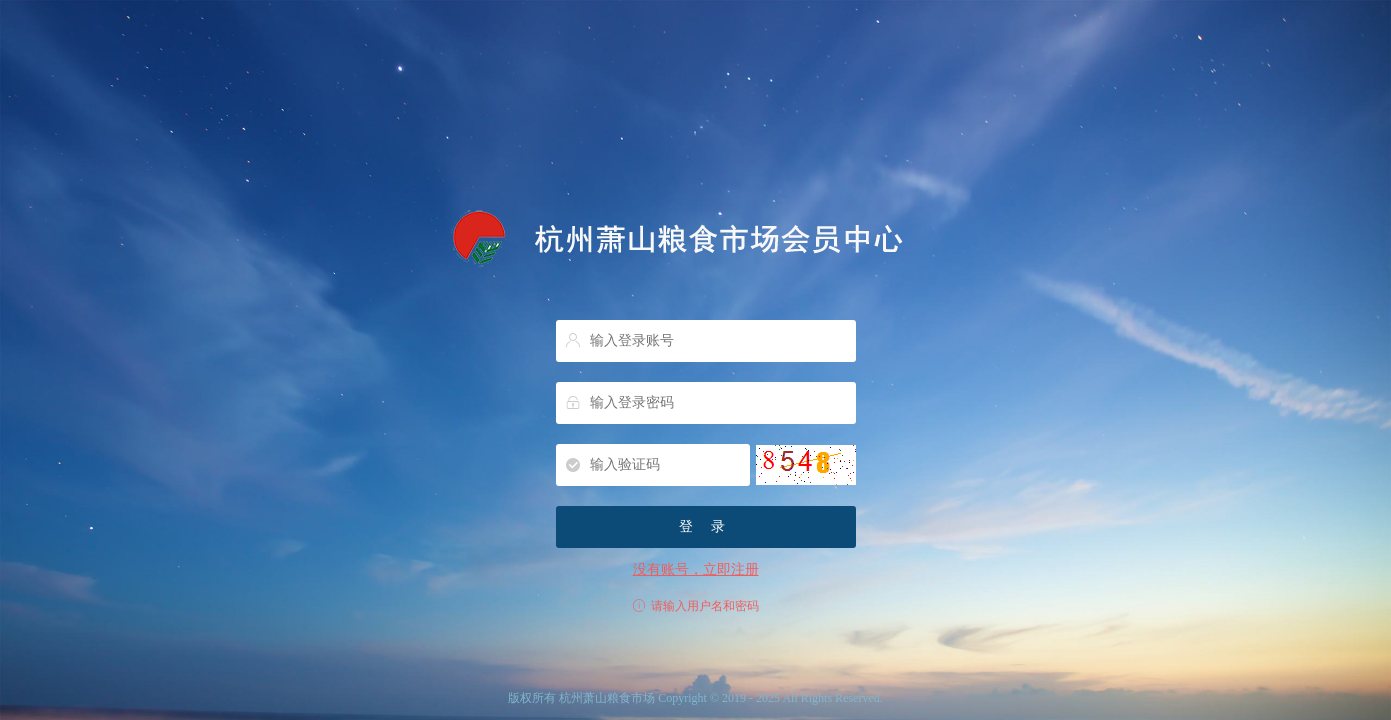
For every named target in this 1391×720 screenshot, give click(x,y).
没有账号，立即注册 (696, 569)
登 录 (705, 526)
